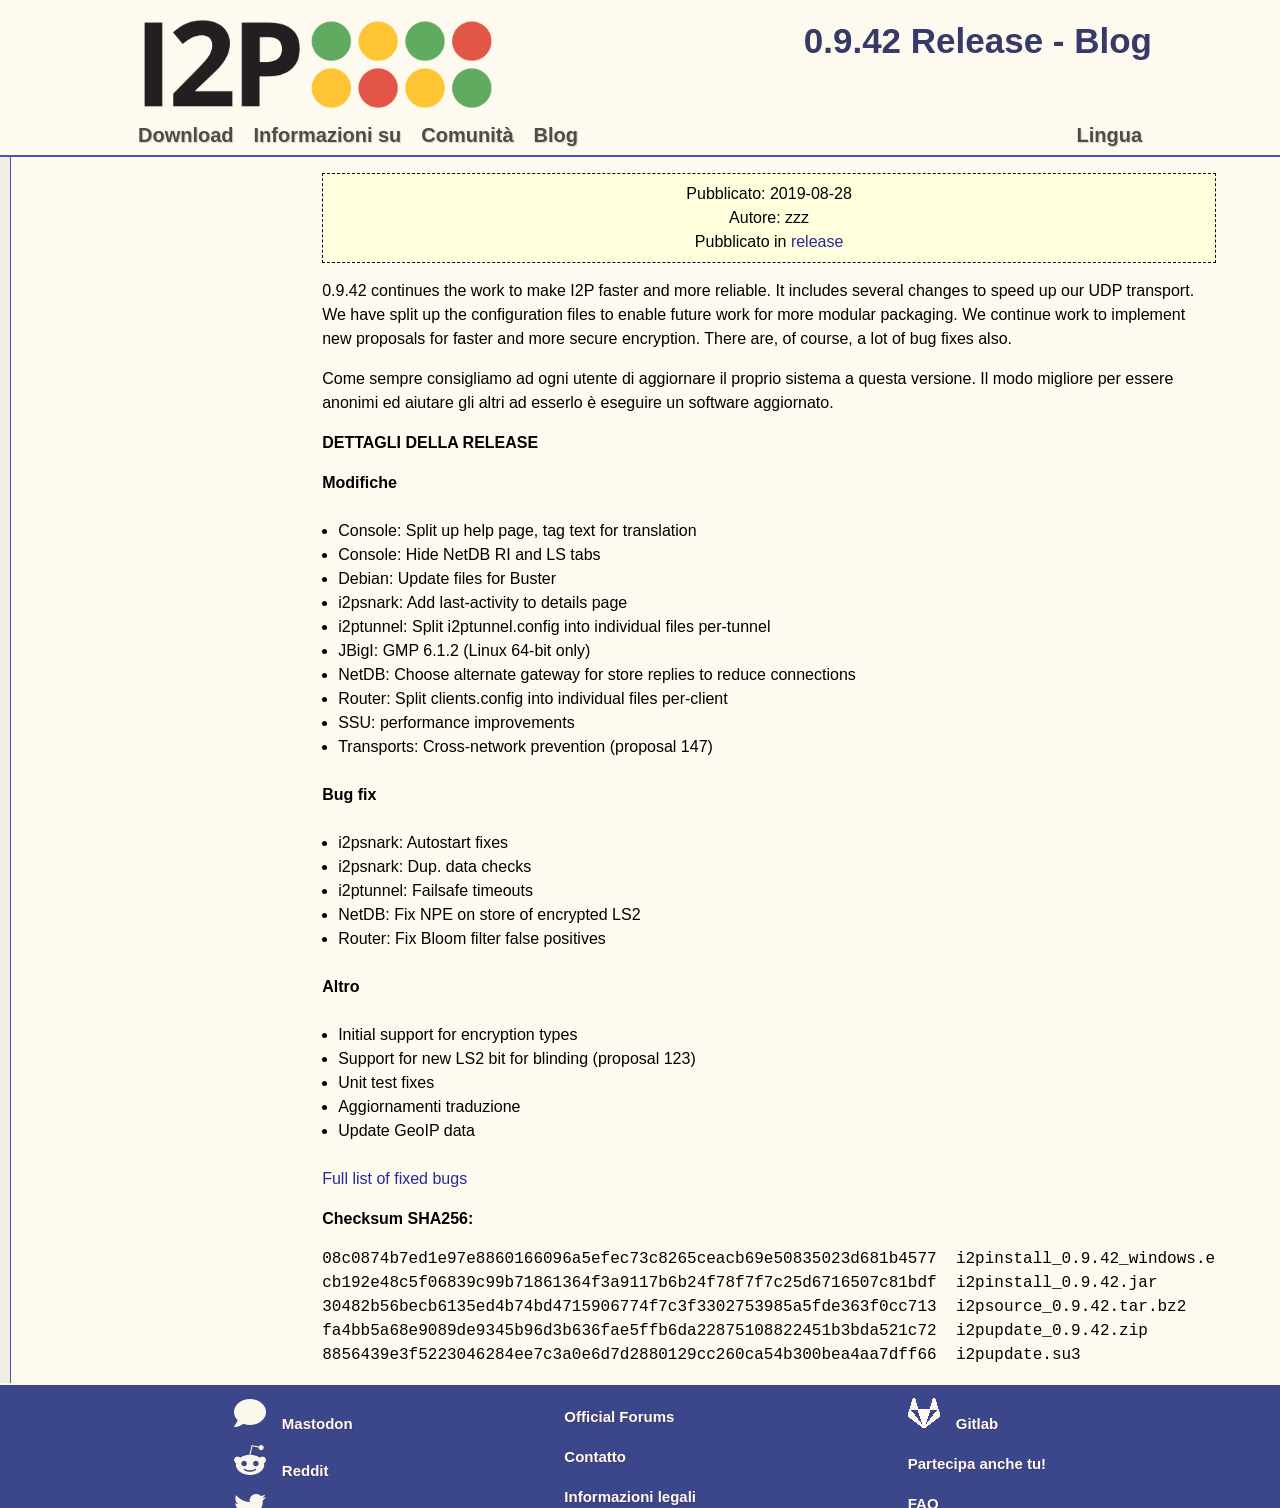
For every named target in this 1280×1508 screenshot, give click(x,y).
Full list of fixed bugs (394, 1178)
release (817, 241)
